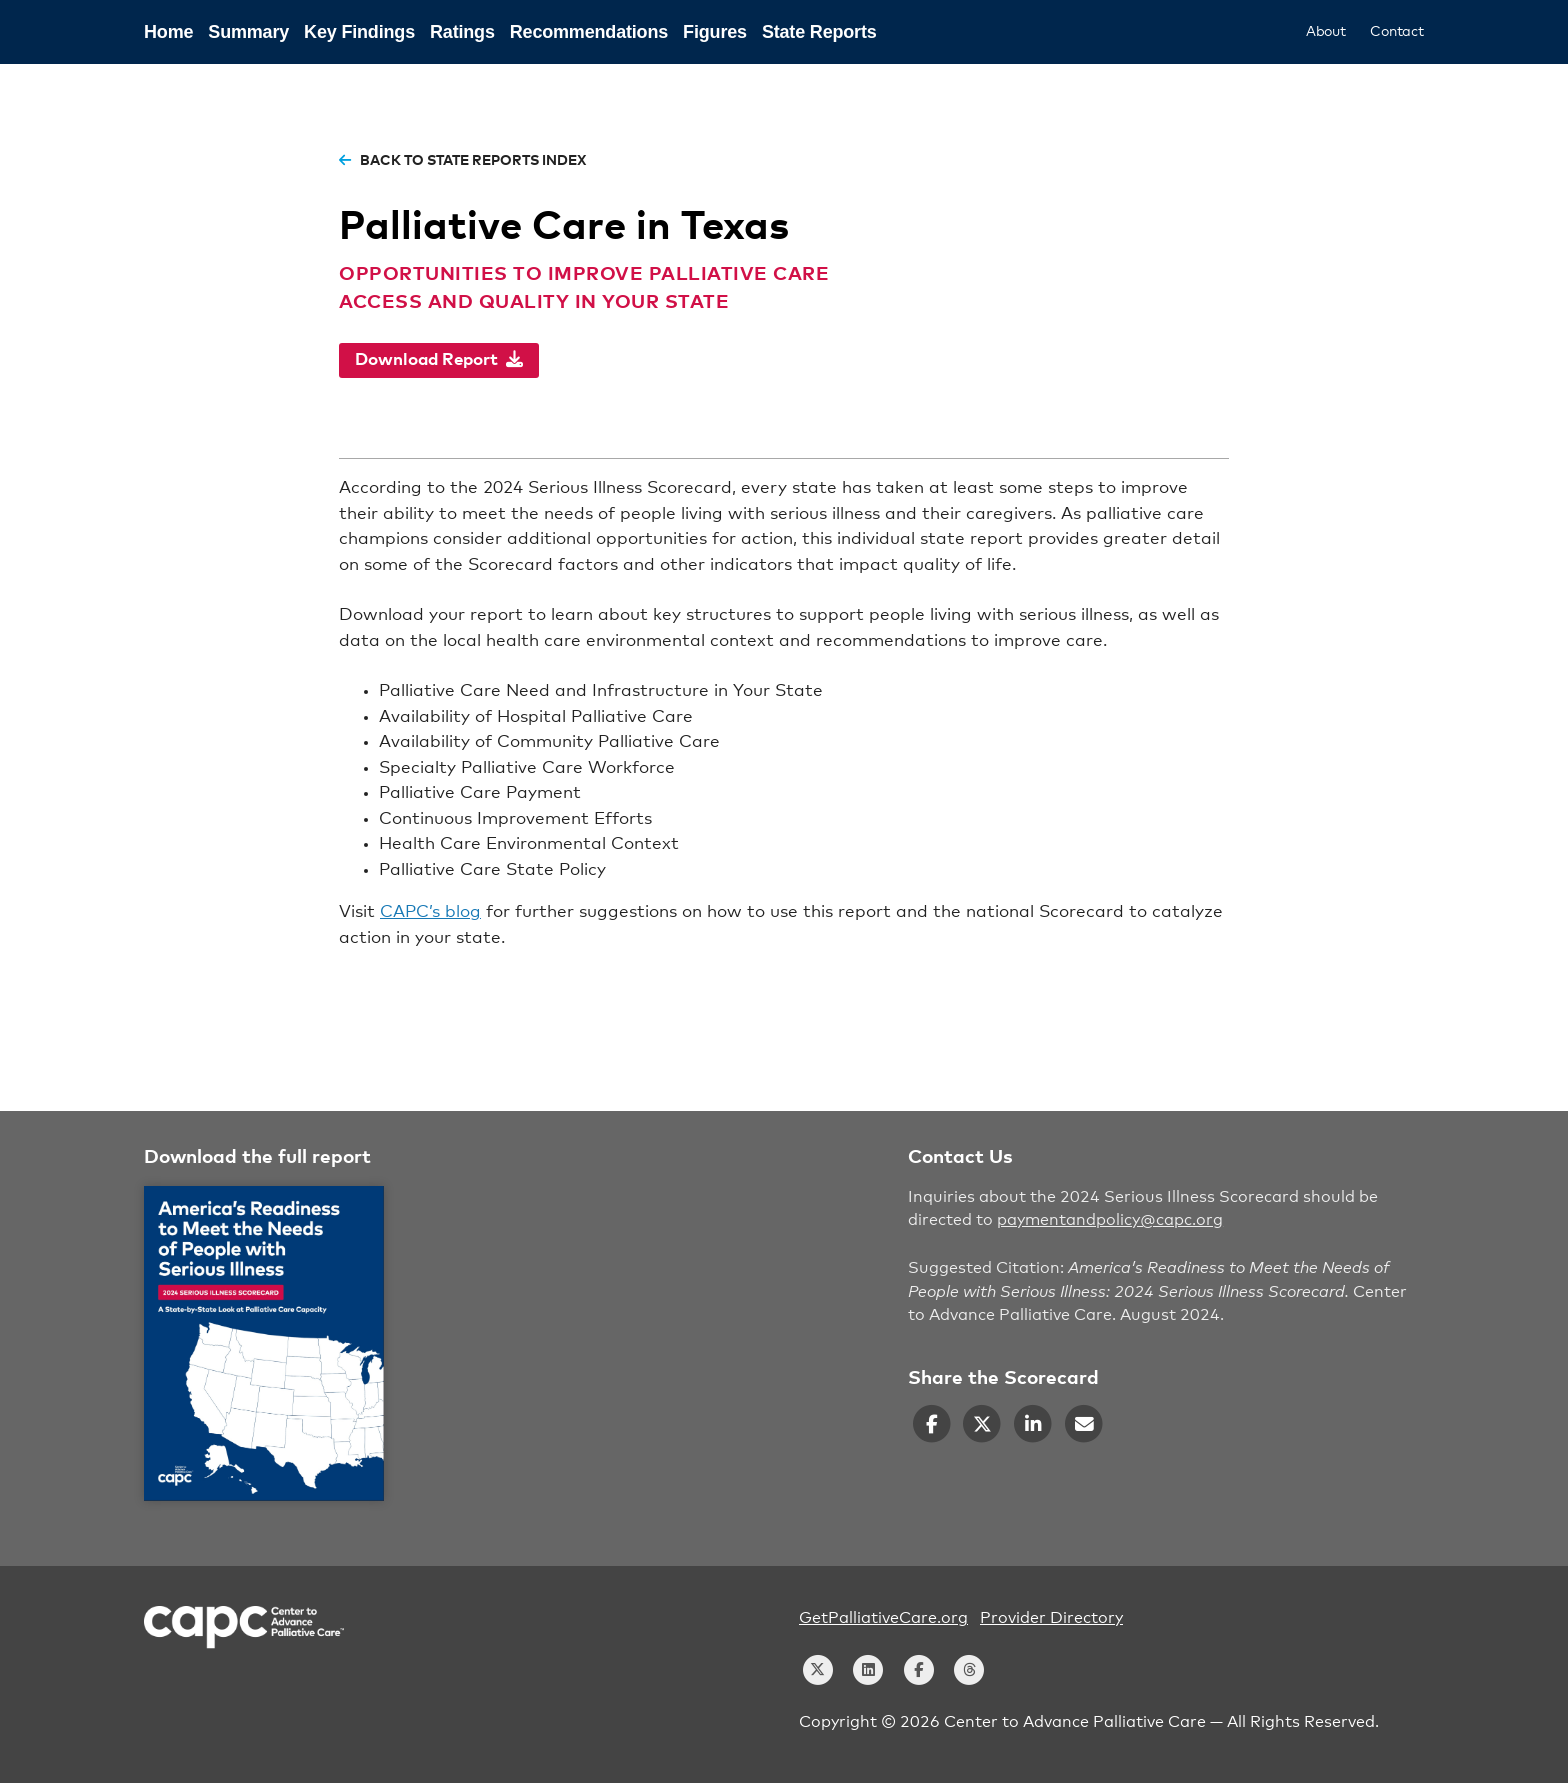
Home (168, 32)
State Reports (819, 32)
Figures (715, 32)
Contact (1397, 32)
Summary (248, 32)
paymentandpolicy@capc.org (1110, 1220)
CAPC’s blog (430, 912)
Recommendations (589, 32)
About (1326, 32)
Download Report (439, 359)
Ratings (462, 32)
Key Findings (359, 32)
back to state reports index (462, 161)
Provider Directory (1051, 1618)
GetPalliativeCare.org (883, 1618)
